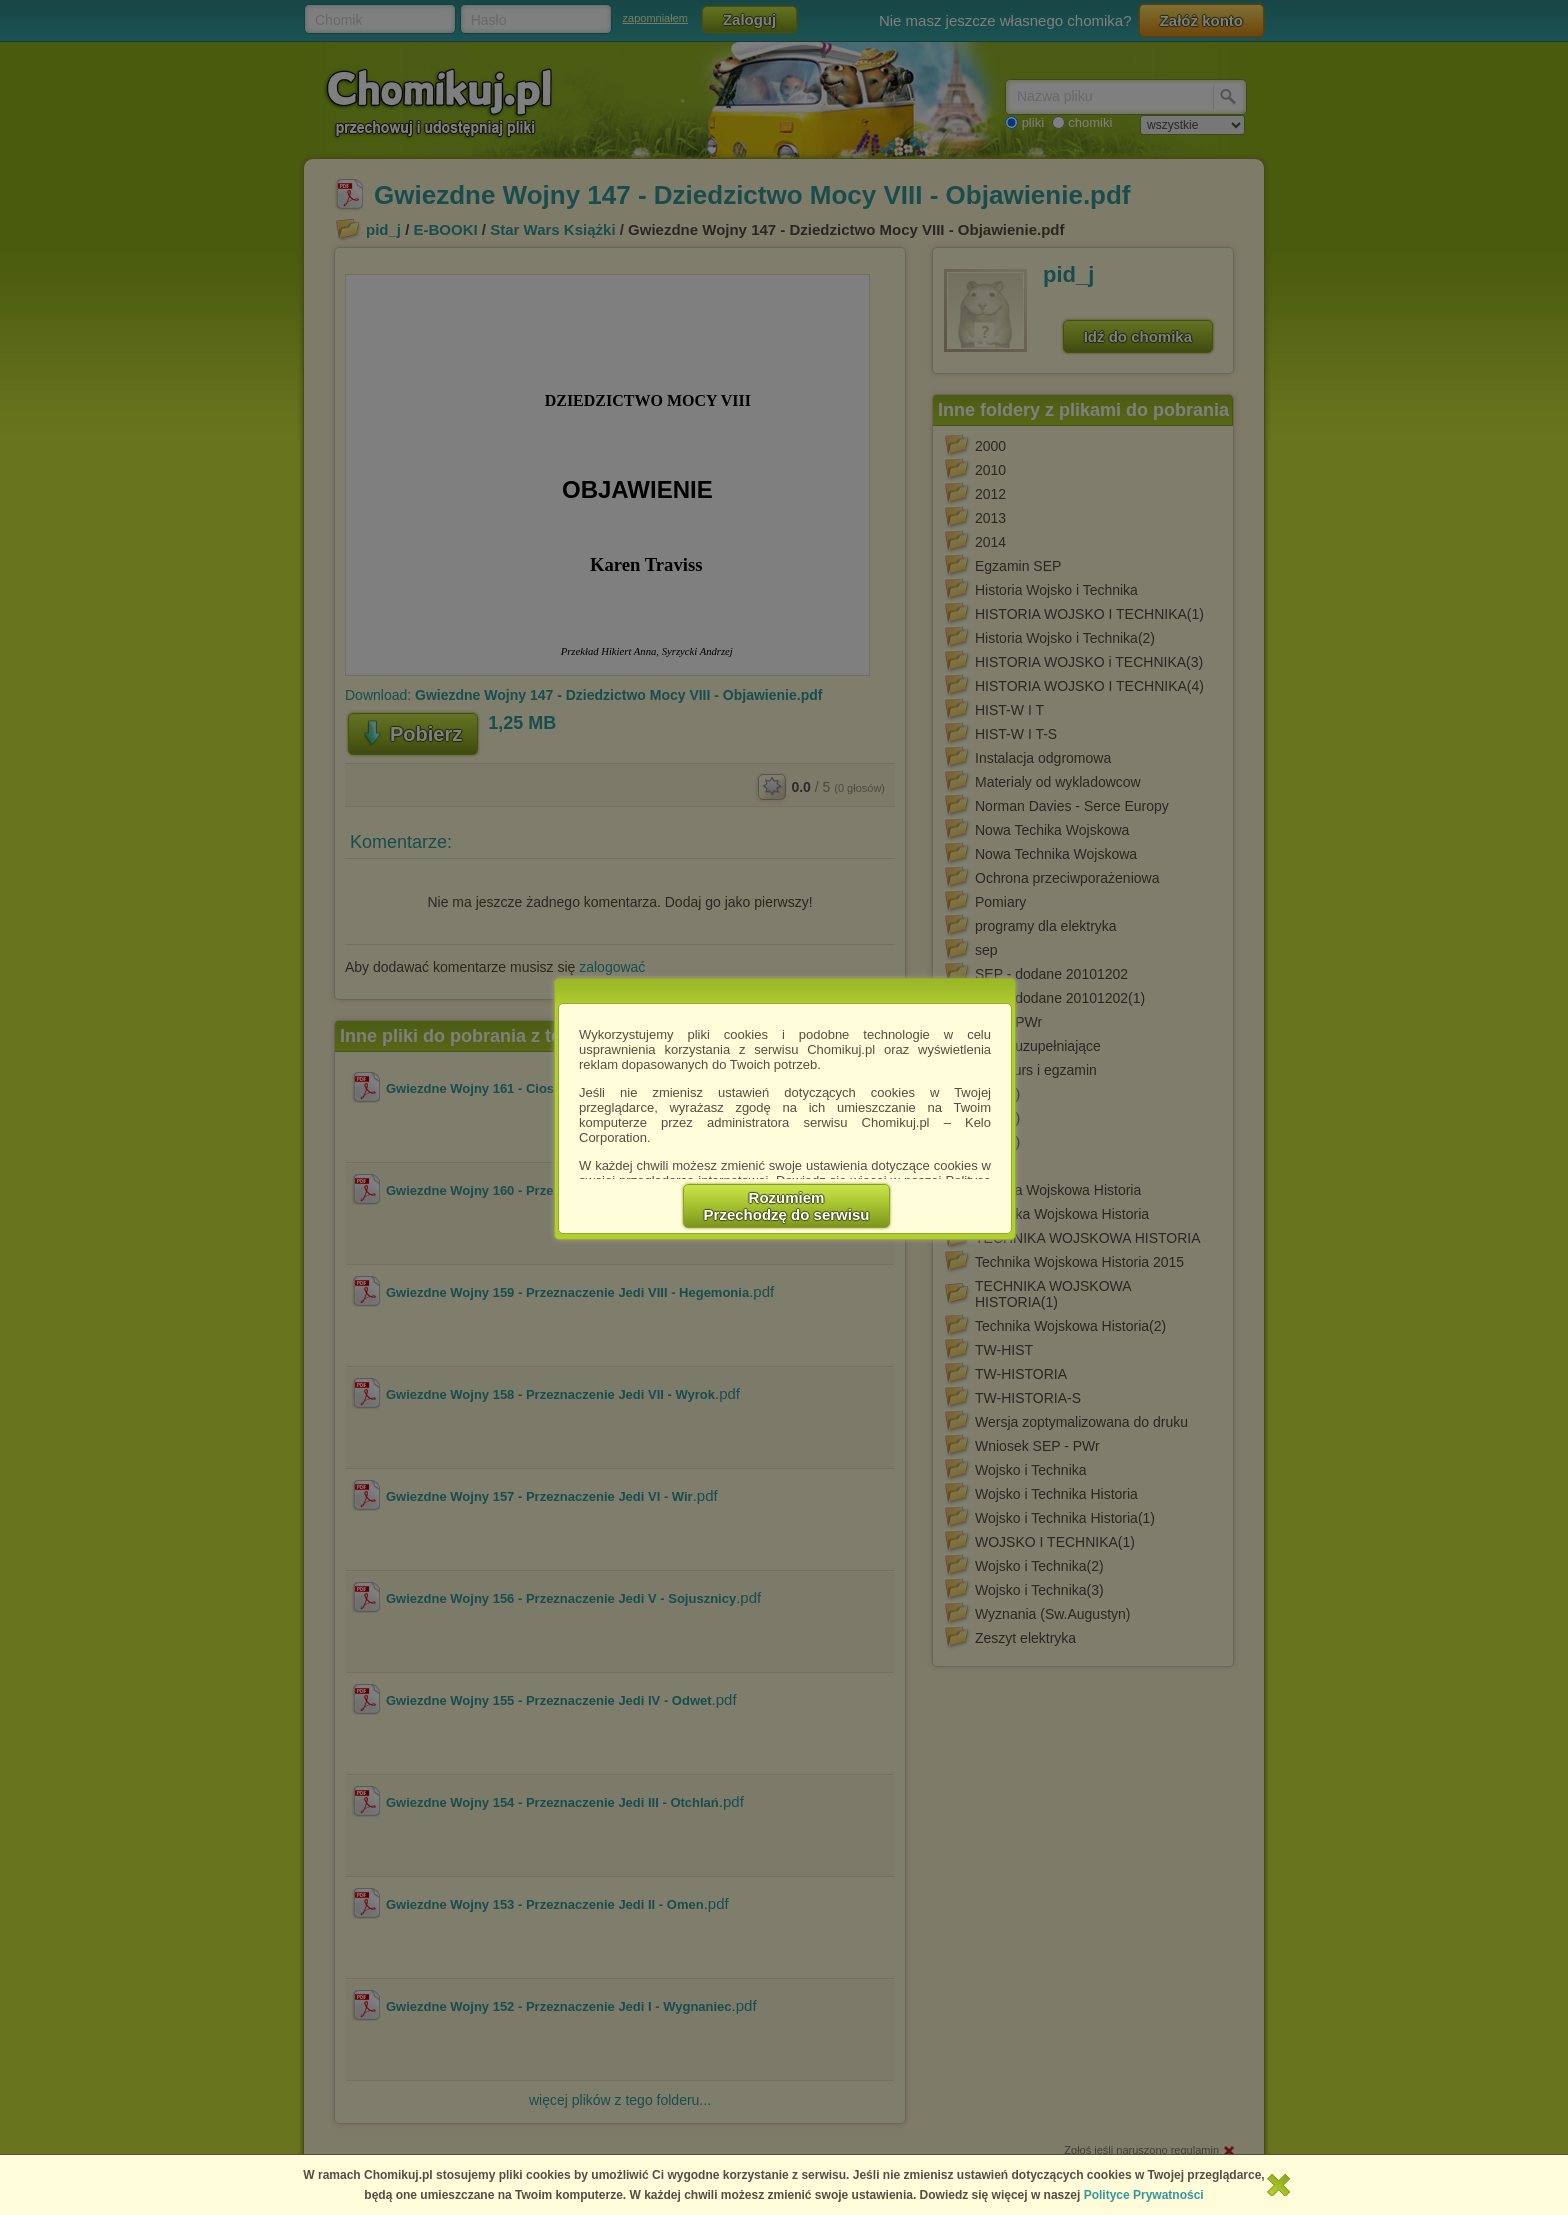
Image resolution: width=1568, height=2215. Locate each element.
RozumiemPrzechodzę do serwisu (787, 1206)
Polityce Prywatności (1144, 2195)
